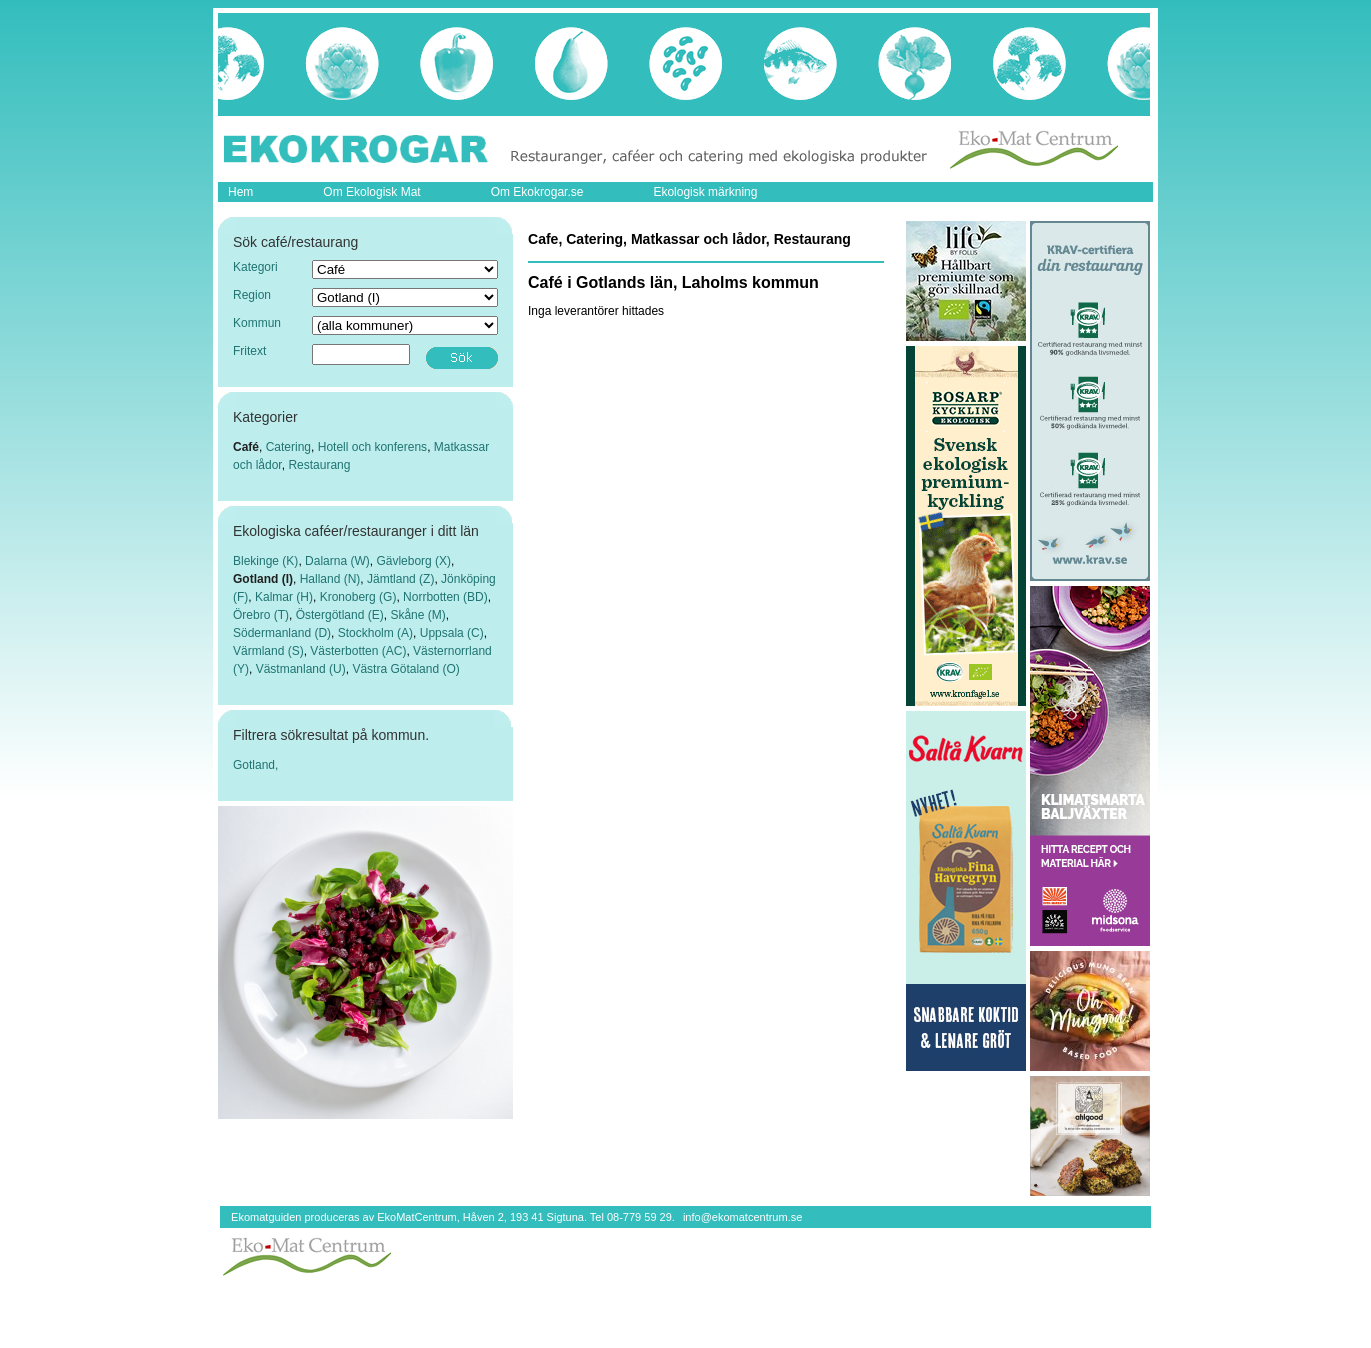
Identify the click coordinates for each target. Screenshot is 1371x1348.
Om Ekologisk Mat (371, 192)
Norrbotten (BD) (445, 597)
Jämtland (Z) (400, 579)
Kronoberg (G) (358, 597)
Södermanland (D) (282, 633)
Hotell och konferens (372, 447)
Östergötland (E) (340, 615)
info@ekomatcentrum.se (742, 1217)
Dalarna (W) (337, 561)
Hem (240, 192)
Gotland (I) (263, 579)
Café (246, 447)
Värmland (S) (268, 651)
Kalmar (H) (284, 597)
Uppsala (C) (452, 633)
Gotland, (255, 765)
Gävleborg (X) (413, 561)
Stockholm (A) (375, 633)
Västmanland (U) (301, 669)
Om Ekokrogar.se (537, 192)
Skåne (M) (417, 615)
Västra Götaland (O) (405, 669)
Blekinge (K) (265, 561)
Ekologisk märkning (705, 192)
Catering (288, 447)
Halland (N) (330, 579)
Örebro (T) (261, 615)
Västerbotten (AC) (358, 651)
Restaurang (319, 465)
